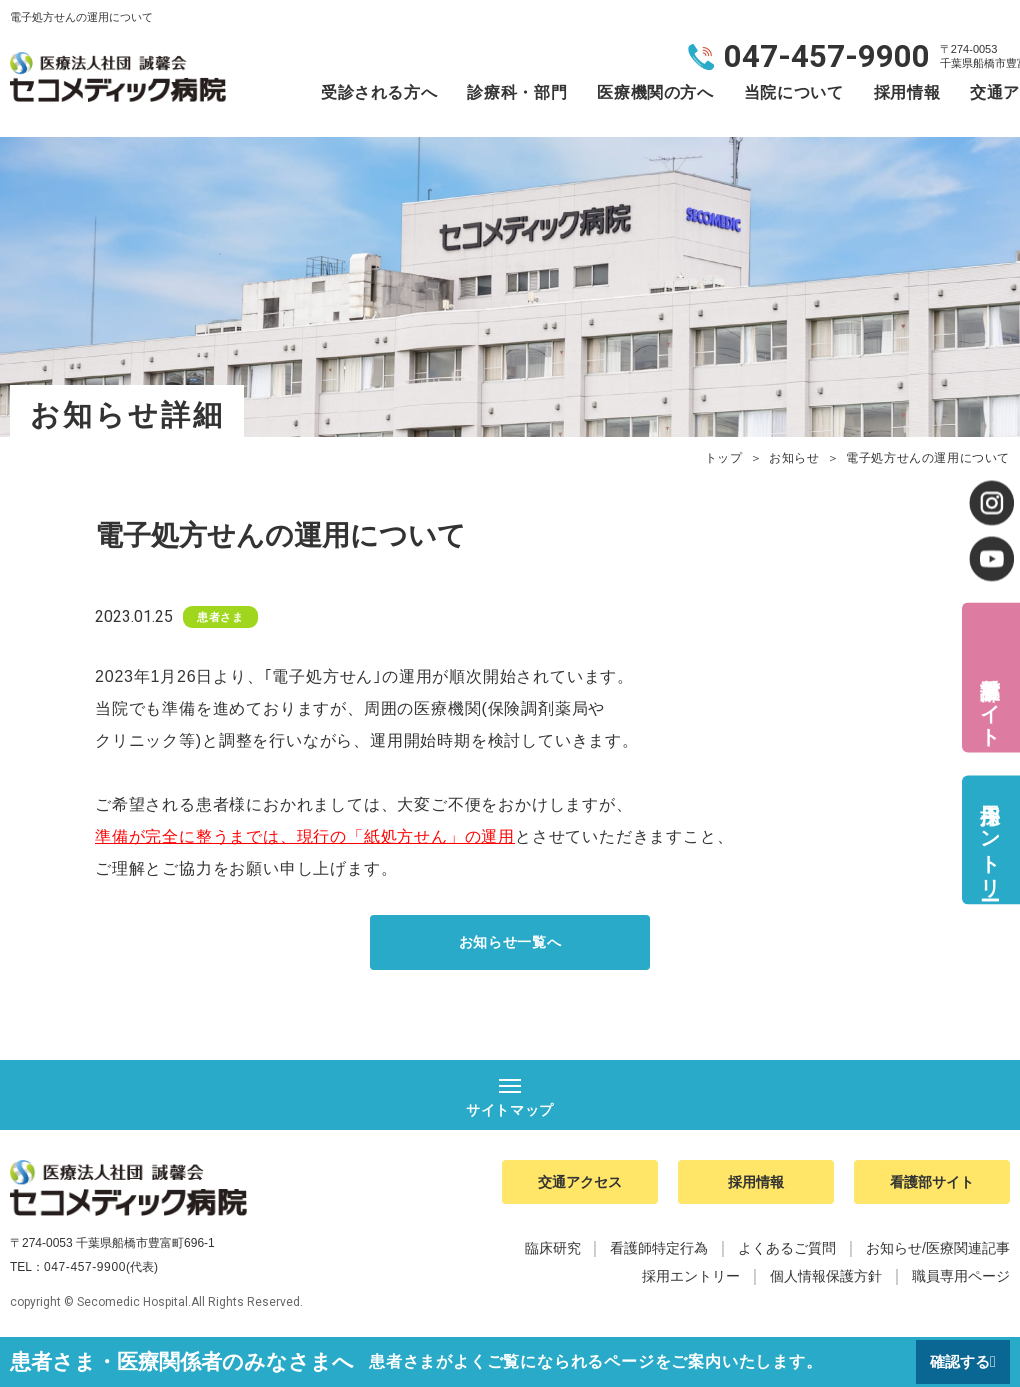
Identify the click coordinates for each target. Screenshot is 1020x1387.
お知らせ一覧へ (510, 943)
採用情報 (907, 92)
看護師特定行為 (659, 1256)
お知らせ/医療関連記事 (938, 1256)
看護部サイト (990, 699)
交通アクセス (580, 1187)
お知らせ (794, 458)
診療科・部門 (517, 92)
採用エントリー (990, 839)
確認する (957, 1361)
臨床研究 (553, 1256)
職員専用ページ (961, 1284)
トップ (724, 458)
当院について (794, 92)
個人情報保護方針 (826, 1284)
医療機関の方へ (655, 92)
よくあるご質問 (787, 1256)
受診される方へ (379, 92)
